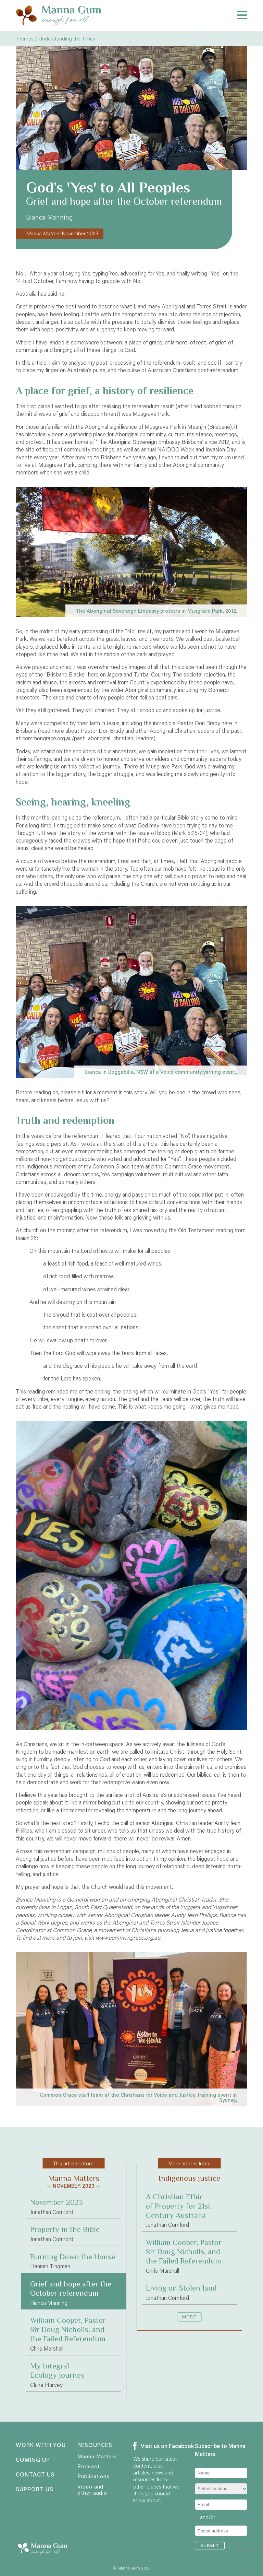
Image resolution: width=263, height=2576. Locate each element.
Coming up (33, 2460)
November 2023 (62, 233)
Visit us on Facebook (156, 2446)
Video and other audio (92, 2489)
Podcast (88, 2466)
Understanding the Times (67, 38)
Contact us (35, 2475)
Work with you (39, 2445)
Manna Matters (97, 2456)
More (189, 2317)
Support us (34, 2489)
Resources (94, 2445)
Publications (93, 2476)
